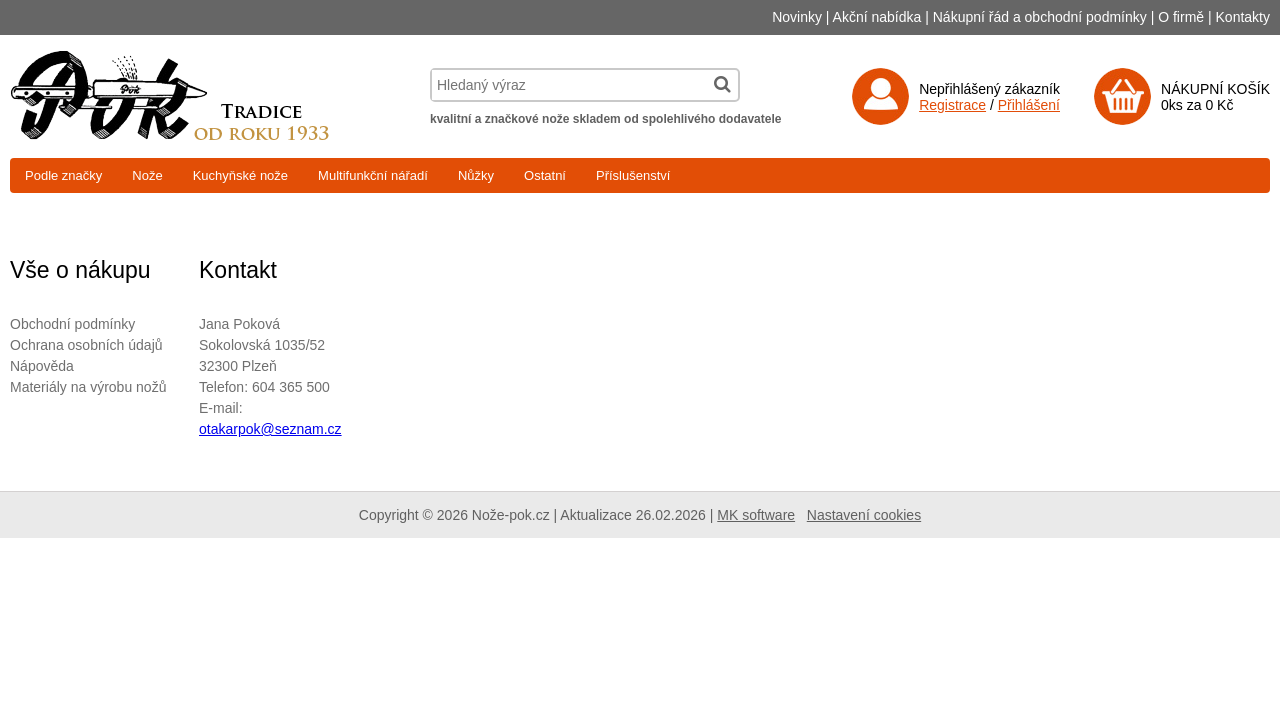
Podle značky (63, 175)
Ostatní (545, 175)
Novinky (797, 17)
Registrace (952, 105)
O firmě (1181, 17)
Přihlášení (1029, 105)
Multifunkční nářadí (373, 175)
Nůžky (476, 175)
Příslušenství (633, 175)
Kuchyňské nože (240, 175)
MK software (756, 515)
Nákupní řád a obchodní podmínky (1040, 17)
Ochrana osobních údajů (86, 345)
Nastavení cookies (864, 515)
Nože (147, 175)
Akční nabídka (877, 17)
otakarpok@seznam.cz (270, 429)
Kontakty (1243, 17)
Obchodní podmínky (72, 324)
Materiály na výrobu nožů (88, 387)
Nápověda (42, 366)
